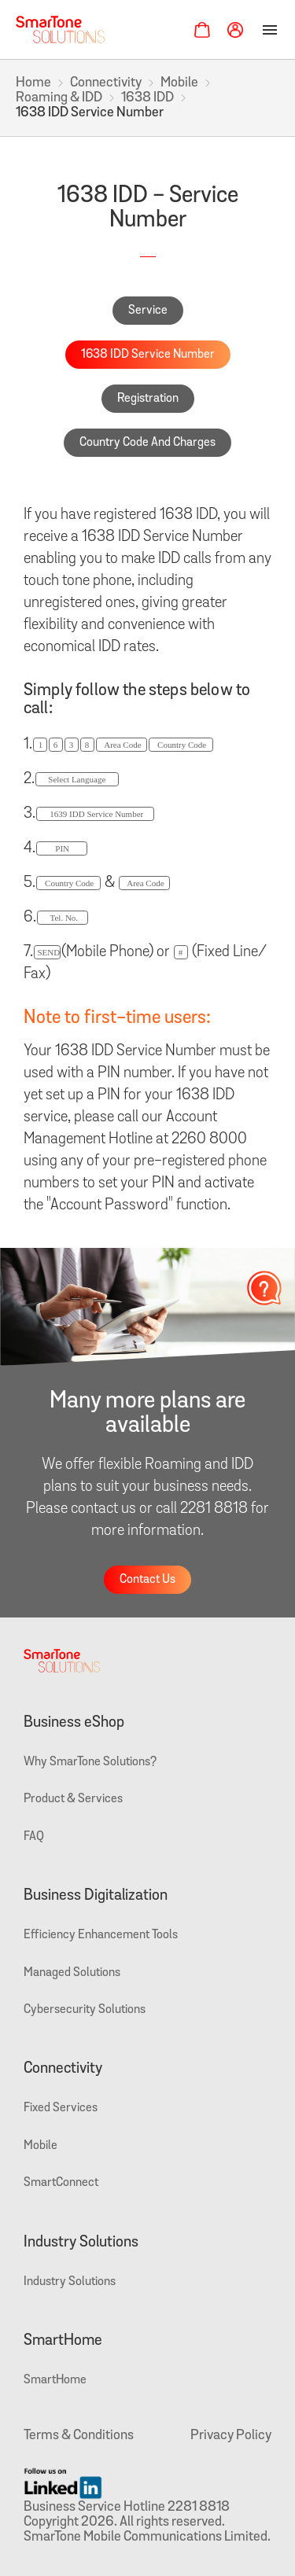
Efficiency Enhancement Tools (101, 1935)
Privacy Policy (230, 2435)
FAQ (34, 1837)
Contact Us (147, 1579)
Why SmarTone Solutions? (90, 1762)
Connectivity (106, 82)
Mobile (179, 82)
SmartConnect (61, 2183)
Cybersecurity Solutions (85, 2010)
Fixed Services (61, 2108)
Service (148, 310)
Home (33, 82)
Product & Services (73, 1799)
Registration (148, 398)
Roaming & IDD (59, 97)
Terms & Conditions (79, 2435)
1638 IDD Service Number (148, 354)
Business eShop (74, 1723)
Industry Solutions (81, 2242)
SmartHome (63, 2341)
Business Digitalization (96, 1896)
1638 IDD (147, 97)
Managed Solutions (72, 1973)
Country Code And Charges (147, 442)
